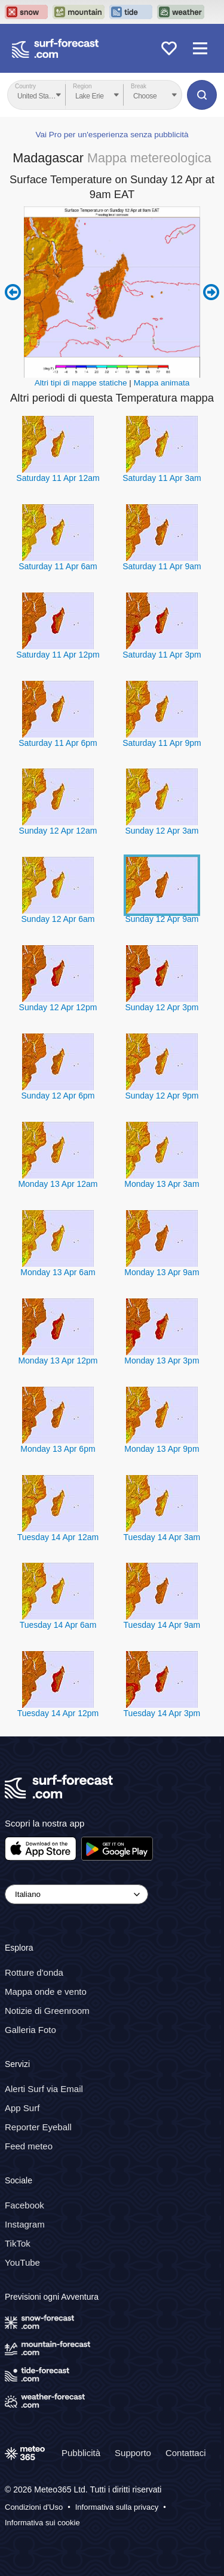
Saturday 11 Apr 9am (161, 566)
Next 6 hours (211, 292)
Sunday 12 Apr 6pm (57, 1095)
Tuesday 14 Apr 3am (162, 1537)
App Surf (22, 2108)
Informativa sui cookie (42, 2522)
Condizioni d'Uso (34, 2507)
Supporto (133, 2453)
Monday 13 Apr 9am (161, 1272)
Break (138, 86)
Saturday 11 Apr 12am (57, 478)
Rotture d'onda (34, 1972)
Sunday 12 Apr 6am (57, 919)
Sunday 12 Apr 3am (161, 830)
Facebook (24, 2205)
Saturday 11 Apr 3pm (161, 654)
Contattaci (185, 2453)
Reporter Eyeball (38, 2127)
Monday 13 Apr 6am (57, 1272)
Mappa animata (162, 382)
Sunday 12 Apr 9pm (161, 1095)
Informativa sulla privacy (116, 2507)
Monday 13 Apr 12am (57, 1184)
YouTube (22, 2262)
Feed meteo (29, 2146)
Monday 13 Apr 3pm (161, 1360)
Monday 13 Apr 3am (161, 1184)
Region (82, 86)
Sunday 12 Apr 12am (58, 830)
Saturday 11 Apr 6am (58, 566)
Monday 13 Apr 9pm (161, 1449)
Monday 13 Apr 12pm (57, 1360)
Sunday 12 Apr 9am (161, 919)
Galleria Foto (30, 2030)
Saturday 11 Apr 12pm (57, 654)
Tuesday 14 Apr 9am (162, 1625)
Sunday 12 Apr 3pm (161, 1007)
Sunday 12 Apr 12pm (58, 1007)
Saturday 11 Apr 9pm (161, 743)
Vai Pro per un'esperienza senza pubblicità (111, 134)
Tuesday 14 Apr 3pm (162, 1713)
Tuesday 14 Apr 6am (58, 1625)
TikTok (17, 2243)
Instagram (25, 2224)
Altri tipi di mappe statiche (81, 382)
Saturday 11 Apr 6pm (58, 743)
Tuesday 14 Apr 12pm (58, 1713)
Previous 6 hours (13, 292)
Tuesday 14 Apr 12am (58, 1537)
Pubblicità (81, 2453)
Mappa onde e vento (46, 1991)
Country (25, 86)
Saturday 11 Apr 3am (161, 478)
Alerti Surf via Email (44, 2089)
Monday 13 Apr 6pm (57, 1449)
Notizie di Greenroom (47, 2011)
